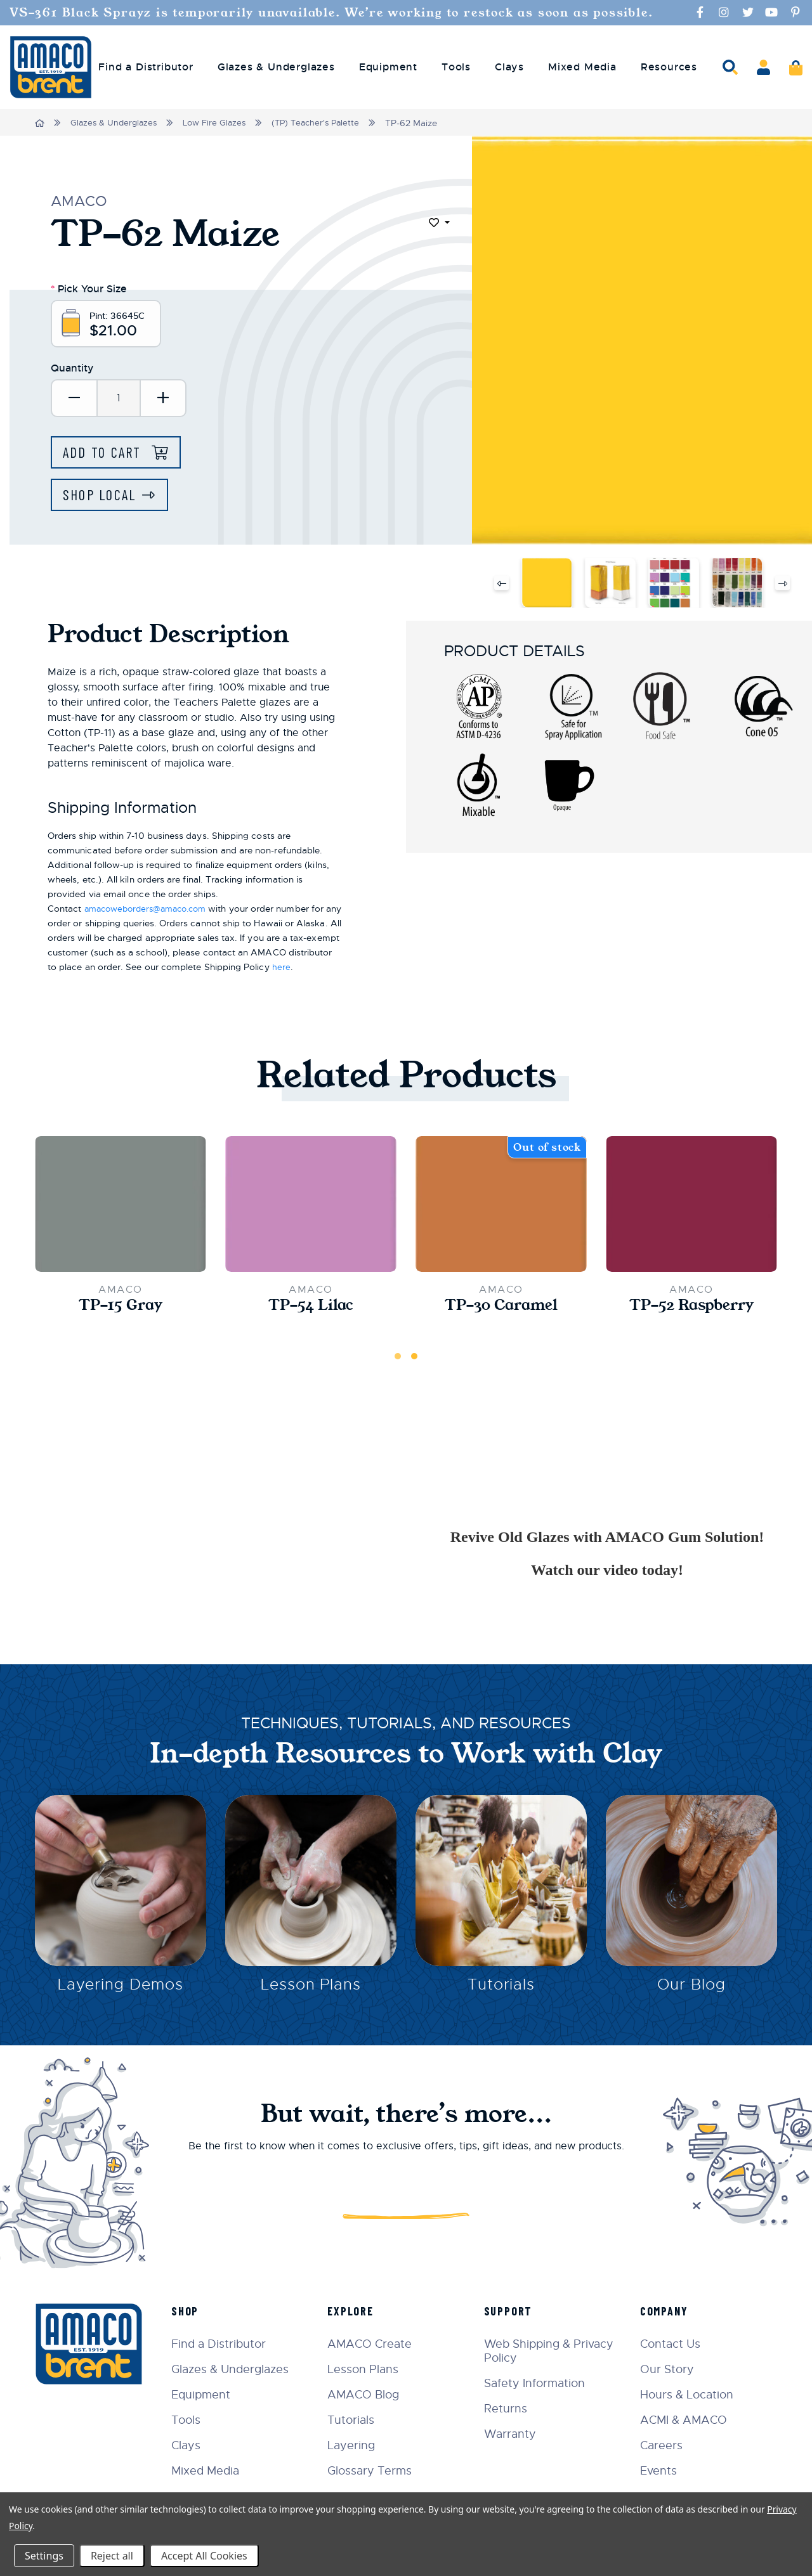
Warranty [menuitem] (514, 2433)
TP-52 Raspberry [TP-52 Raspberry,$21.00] (691, 1310)
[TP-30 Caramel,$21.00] (501, 1208)
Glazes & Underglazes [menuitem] (276, 67)
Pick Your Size (89, 288)
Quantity (72, 370)
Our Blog (691, 1992)
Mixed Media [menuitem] (582, 67)
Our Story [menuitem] (670, 2369)
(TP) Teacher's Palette (326, 123)
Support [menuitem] (512, 2310)
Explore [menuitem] (358, 2310)
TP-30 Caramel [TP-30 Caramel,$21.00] (501, 1310)
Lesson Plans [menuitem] (370, 2369)
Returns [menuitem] (510, 2408)
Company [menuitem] (667, 2310)
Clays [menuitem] (509, 67)
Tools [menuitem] (456, 67)
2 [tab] (414, 1361)
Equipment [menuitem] (388, 67)
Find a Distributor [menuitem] (145, 67)
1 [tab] (398, 1361)
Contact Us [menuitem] (673, 2343)
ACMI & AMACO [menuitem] (686, 2419)
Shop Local (102, 499)
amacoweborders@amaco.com (151, 913)
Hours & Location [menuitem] (689, 2394)
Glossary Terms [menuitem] (377, 2470)
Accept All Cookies (204, 2556)
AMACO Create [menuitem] (377, 2343)
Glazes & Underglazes (116, 123)
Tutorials (501, 1992)
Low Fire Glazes (220, 123)
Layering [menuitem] (359, 2445)
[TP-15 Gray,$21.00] (120, 1208)
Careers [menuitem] (664, 2445)
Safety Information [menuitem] (538, 2383)
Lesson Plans (311, 1992)
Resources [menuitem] (669, 67)
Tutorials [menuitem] (358, 2419)
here (327, 971)
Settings (44, 2556)
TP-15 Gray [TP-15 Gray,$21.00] (121, 1310)
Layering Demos (120, 1992)
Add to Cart (107, 455)
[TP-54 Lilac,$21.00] (310, 1208)
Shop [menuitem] (194, 2310)
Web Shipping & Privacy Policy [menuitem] (553, 2350)
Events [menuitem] (661, 2470)
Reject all (112, 2556)
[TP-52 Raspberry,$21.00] (691, 1208)
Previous (500, 587)
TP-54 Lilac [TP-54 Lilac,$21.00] (310, 1310)
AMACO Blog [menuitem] (371, 2394)
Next (783, 587)
